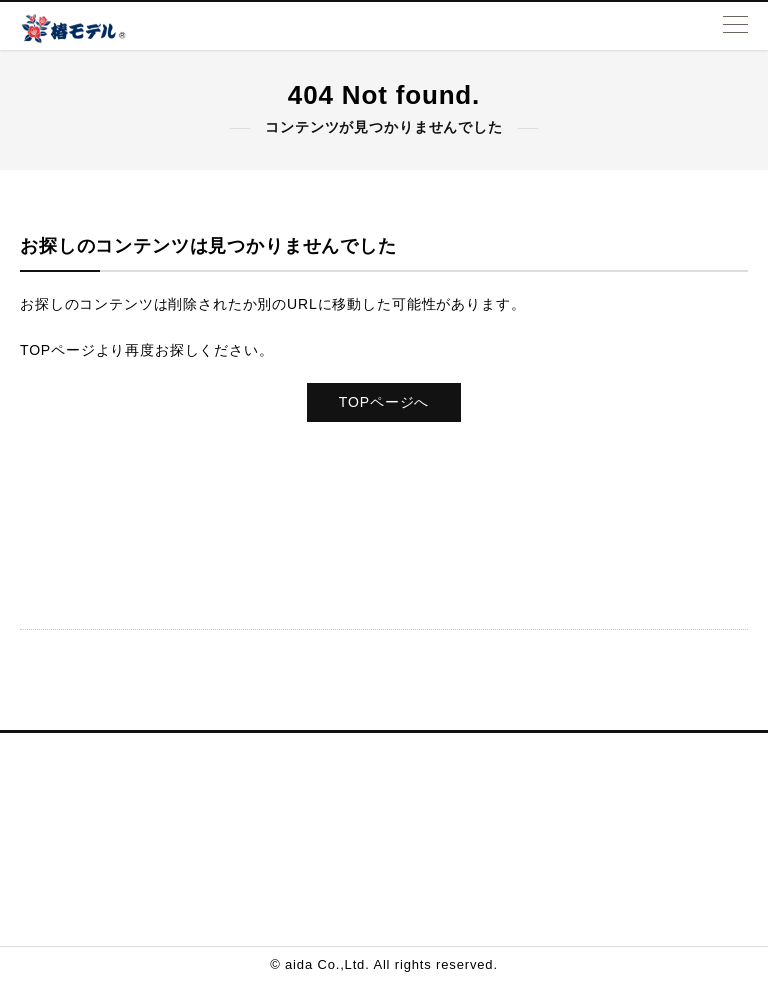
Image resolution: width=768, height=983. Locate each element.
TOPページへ (384, 402)
